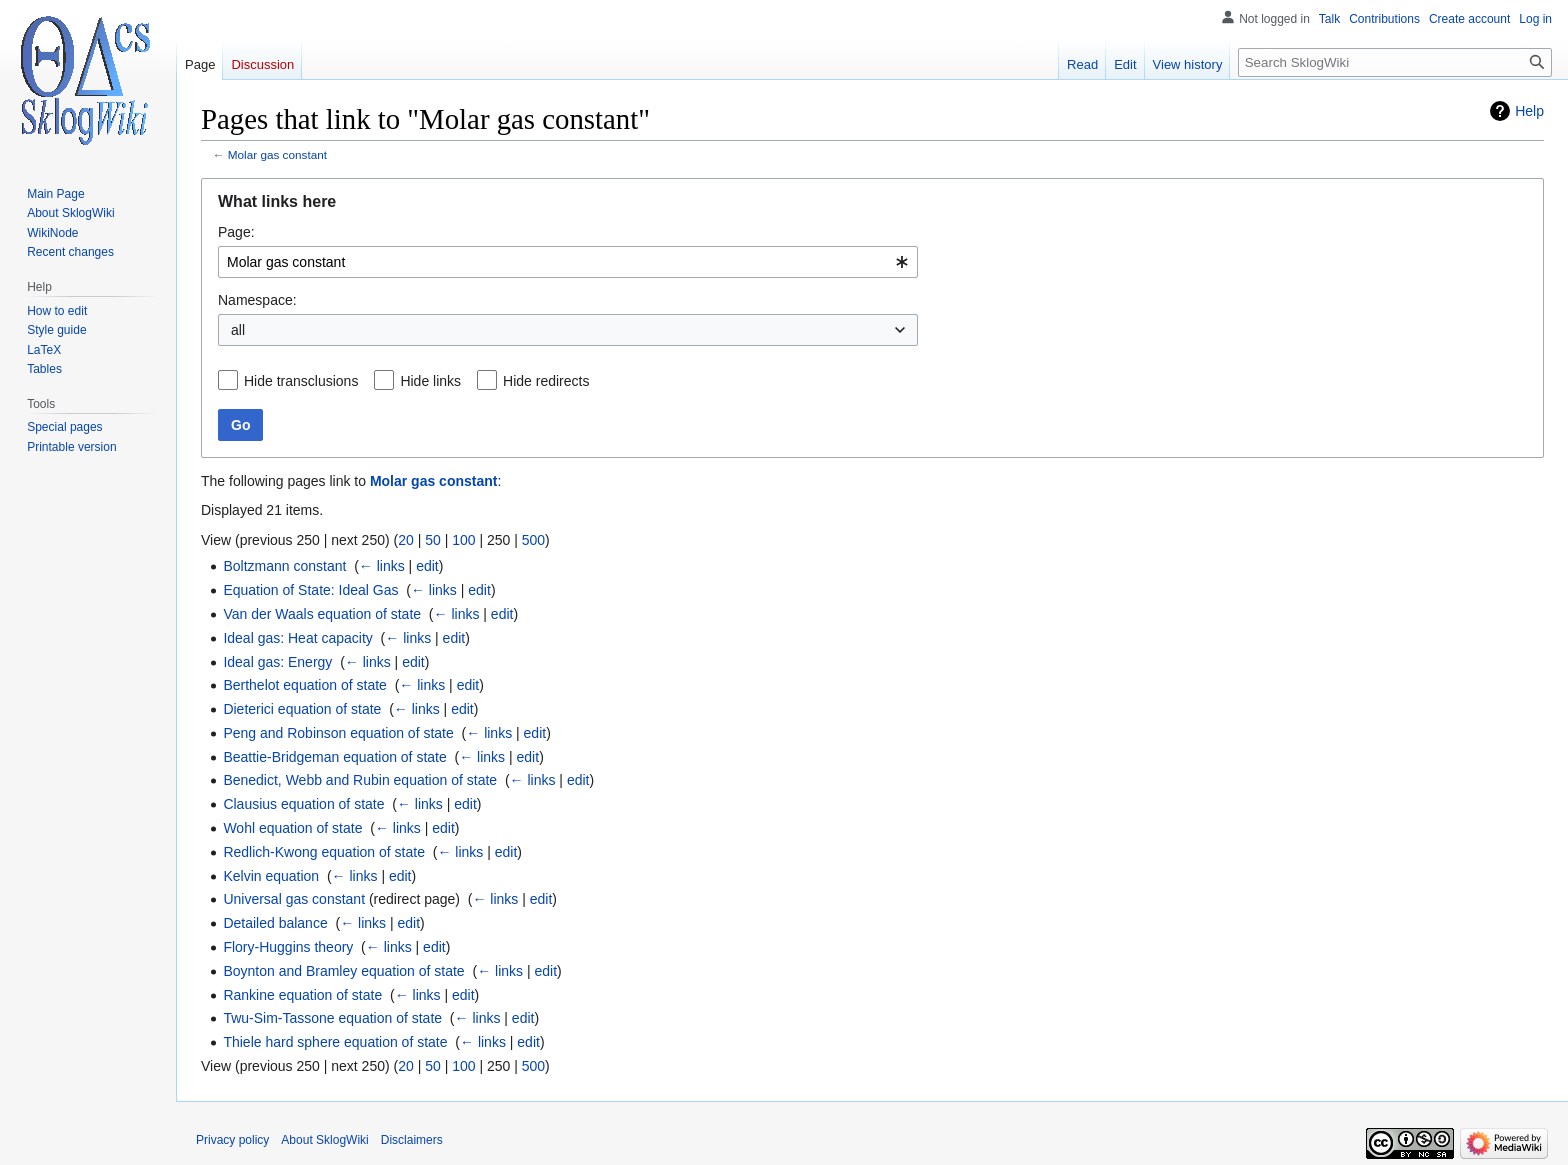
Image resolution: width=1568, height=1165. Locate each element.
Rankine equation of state (302, 995)
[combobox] (568, 262)
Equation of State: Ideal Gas (310, 590)
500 (533, 540)
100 (463, 540)
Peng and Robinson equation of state (338, 733)
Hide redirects (546, 381)
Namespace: (257, 300)
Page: (236, 232)
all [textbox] (238, 330)
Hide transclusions (301, 381)
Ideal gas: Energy (277, 662)
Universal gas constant (294, 899)
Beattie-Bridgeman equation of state (334, 757)
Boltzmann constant (284, 566)
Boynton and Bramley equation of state (343, 971)
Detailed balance (275, 923)
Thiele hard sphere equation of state (335, 1042)
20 (406, 540)
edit (427, 566)
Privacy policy (232, 1140)
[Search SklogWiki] (1395, 62)
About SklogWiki (324, 1140)
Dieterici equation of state (302, 709)
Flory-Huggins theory (288, 947)
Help (1529, 111)
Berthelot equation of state (304, 685)
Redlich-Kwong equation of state (324, 852)
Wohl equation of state (292, 828)
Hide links (430, 381)
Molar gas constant (277, 154)
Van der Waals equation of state (322, 614)
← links (382, 566)
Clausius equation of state (303, 804)
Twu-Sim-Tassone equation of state (332, 1018)
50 (433, 540)
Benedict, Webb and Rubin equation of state (360, 780)
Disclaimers (412, 1140)
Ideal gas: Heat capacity (297, 638)
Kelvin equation (271, 876)
